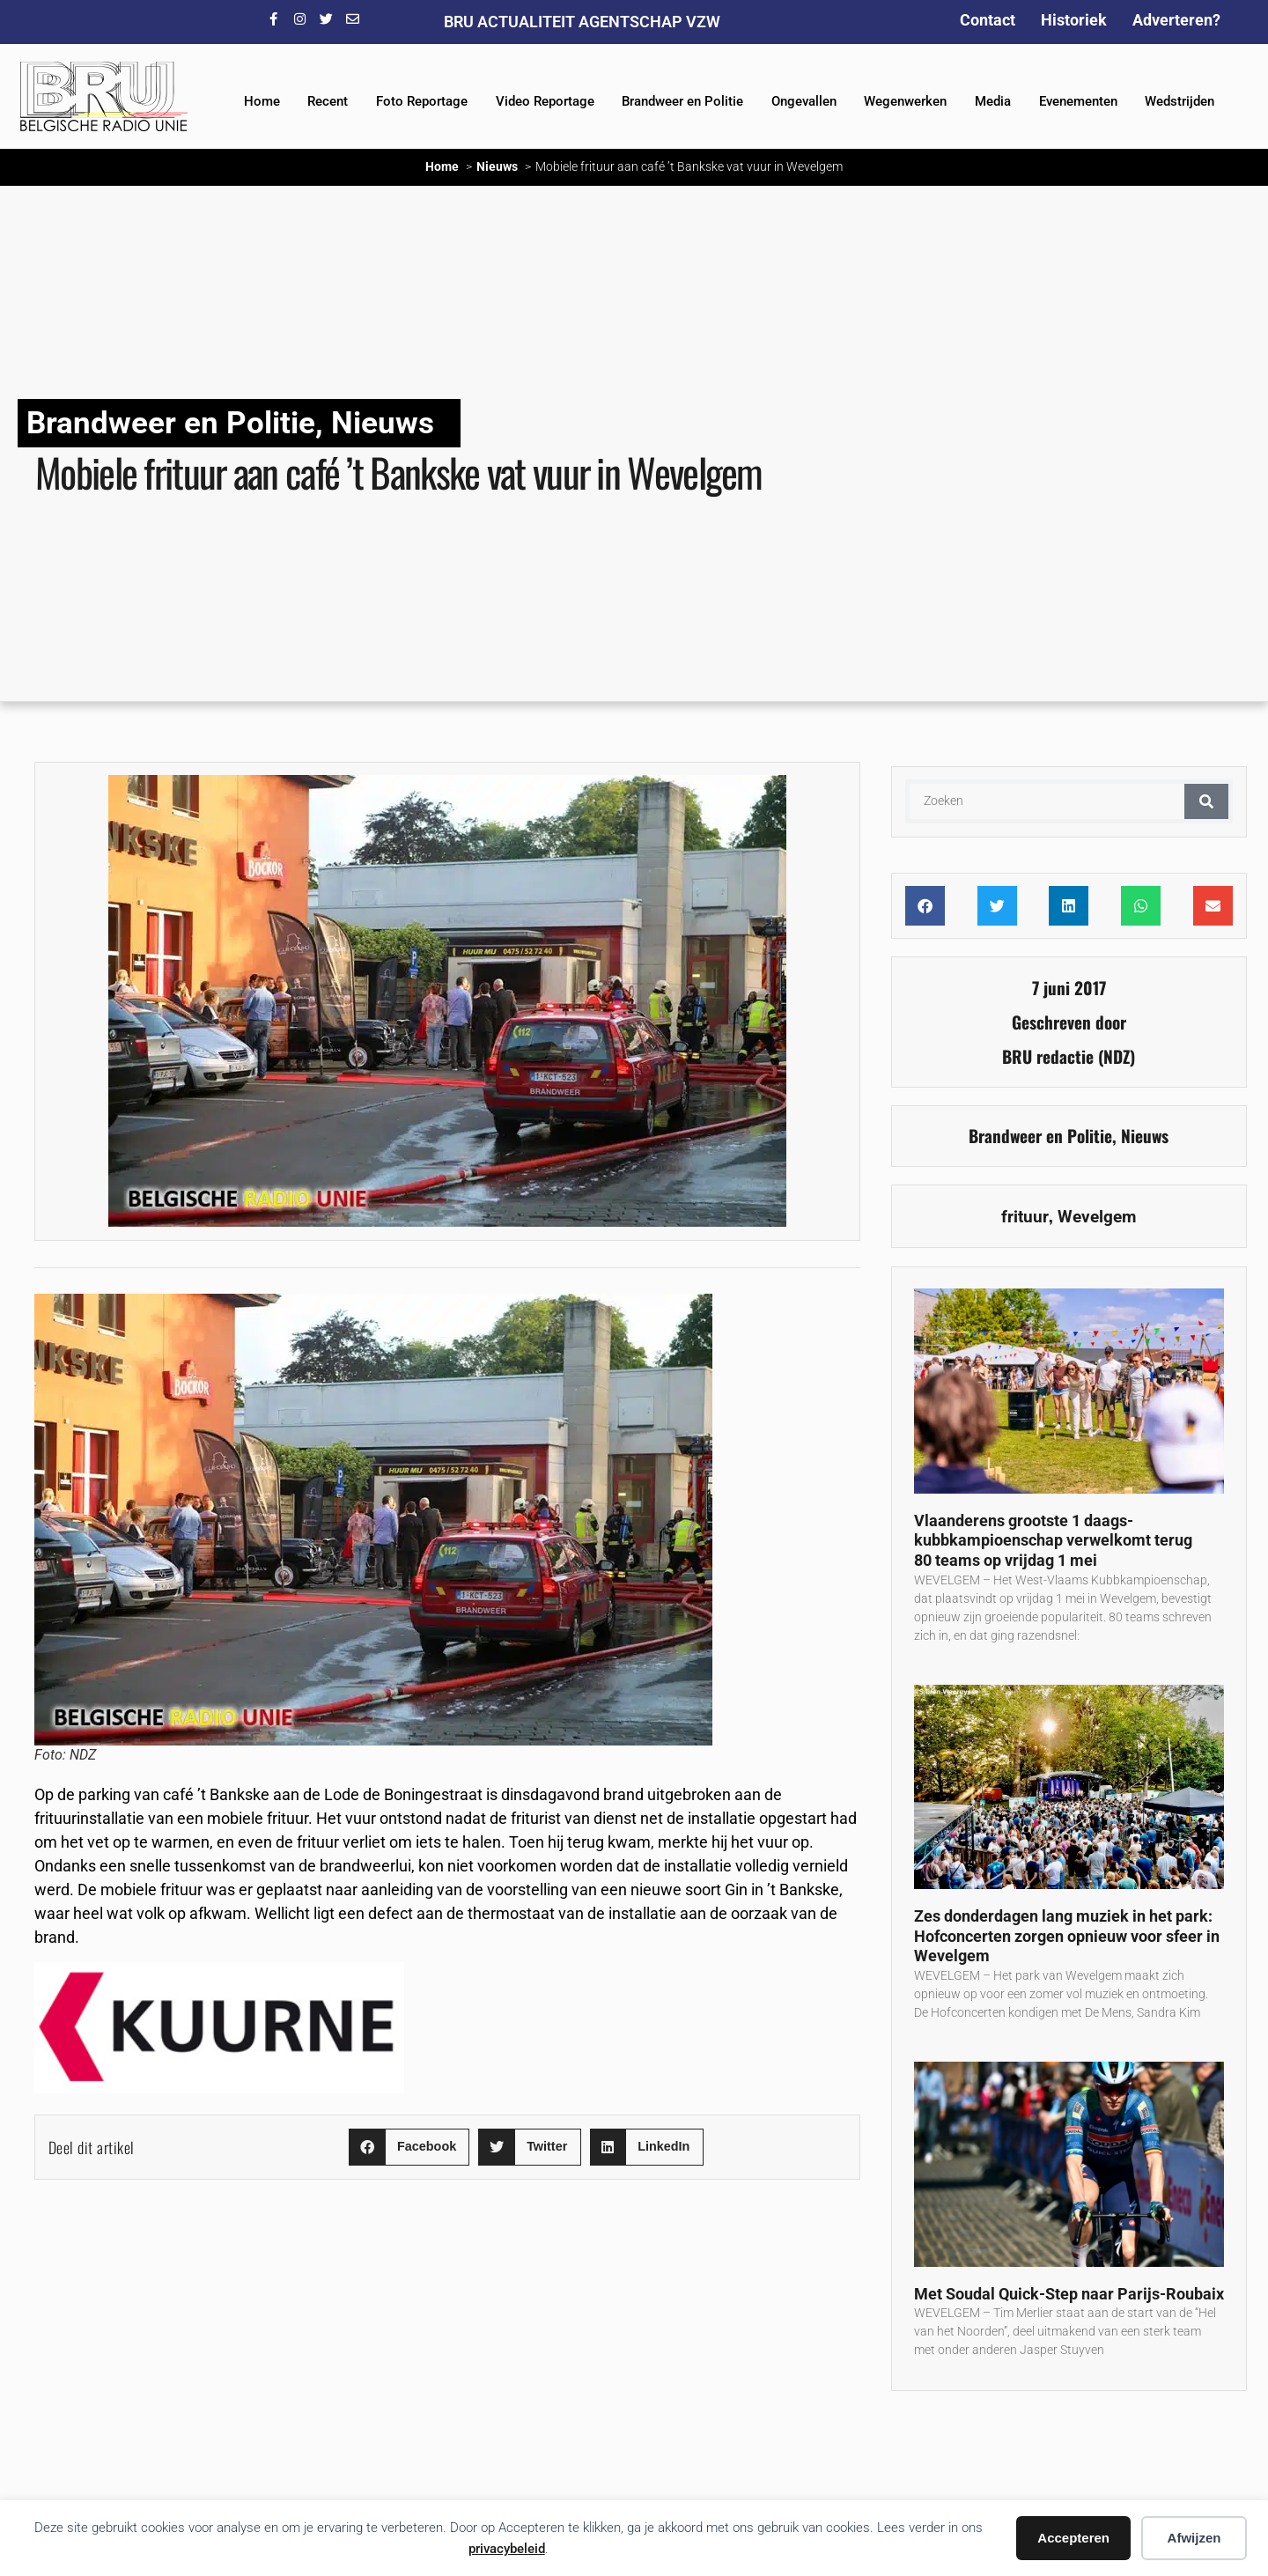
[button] (409, 2147)
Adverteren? (1176, 20)
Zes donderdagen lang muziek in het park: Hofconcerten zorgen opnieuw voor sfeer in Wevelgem (1067, 1936)
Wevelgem (1097, 1217)
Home (262, 101)
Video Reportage (545, 101)
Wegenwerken (905, 101)
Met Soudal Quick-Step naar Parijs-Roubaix (1069, 2293)
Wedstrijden (1179, 101)
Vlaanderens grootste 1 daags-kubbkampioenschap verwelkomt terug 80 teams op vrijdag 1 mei (1053, 1540)
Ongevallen (804, 101)
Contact (987, 20)
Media (993, 101)
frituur (1025, 1217)
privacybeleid (506, 2549)
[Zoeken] (1206, 801)
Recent (327, 101)
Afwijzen (1194, 2537)
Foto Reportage (422, 101)
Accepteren (1073, 2537)
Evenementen (1078, 101)
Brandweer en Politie (682, 101)
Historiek (1074, 20)
